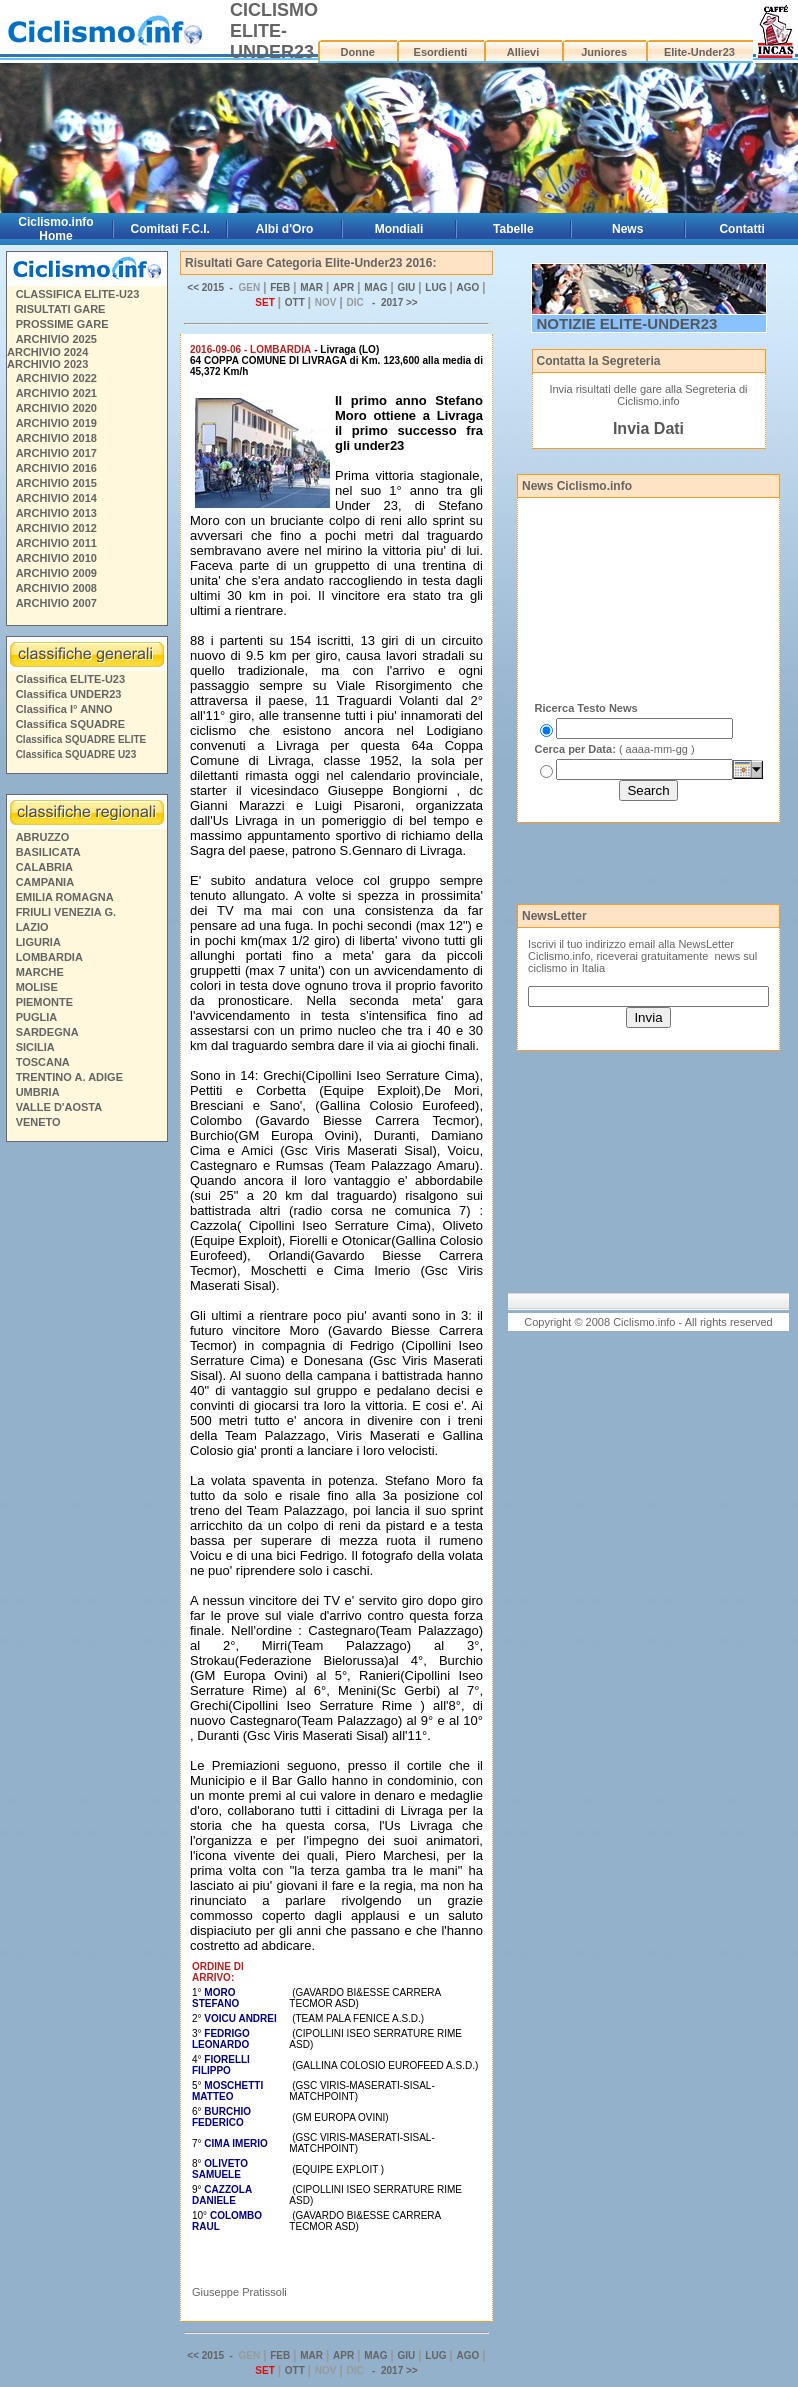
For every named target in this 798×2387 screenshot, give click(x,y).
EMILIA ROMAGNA (65, 897)
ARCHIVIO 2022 (56, 378)
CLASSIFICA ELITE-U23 (78, 294)
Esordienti (441, 52)
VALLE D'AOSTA (59, 1107)
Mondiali (399, 229)
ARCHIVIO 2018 (56, 438)
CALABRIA (44, 867)
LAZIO (32, 927)
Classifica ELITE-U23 (70, 679)
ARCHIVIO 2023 (47, 364)
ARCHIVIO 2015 (56, 483)
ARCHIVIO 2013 (56, 513)
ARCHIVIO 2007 (56, 603)
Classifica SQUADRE (70, 724)
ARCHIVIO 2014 (56, 498)
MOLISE (37, 987)
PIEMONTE (44, 1002)
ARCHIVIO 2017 (56, 453)
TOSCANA (43, 1062)
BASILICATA (48, 852)
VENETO (38, 1122)
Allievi (523, 52)
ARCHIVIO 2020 (56, 408)
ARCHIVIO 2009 (56, 573)
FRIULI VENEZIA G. (66, 912)
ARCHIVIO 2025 (56, 339)
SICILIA (35, 1047)
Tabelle (513, 229)
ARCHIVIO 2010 (56, 558)
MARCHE (40, 972)
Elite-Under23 (699, 52)
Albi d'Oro (285, 229)
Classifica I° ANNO (64, 709)
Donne (358, 52)
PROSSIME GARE (62, 324)
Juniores (604, 52)
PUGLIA (37, 1017)
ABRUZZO (43, 837)
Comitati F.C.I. (170, 229)
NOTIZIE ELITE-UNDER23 (627, 323)
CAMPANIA (45, 882)
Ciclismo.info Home (55, 229)
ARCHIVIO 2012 (56, 528)
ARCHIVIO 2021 (56, 393)
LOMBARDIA (49, 957)
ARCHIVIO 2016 (56, 468)
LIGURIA (38, 942)
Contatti (741, 229)
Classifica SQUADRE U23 (76, 754)
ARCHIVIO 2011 (56, 543)
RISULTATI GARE (61, 309)
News (627, 229)
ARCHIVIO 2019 (56, 423)
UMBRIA (38, 1092)
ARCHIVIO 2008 (56, 588)
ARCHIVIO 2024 (47, 352)
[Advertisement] (86, 1454)
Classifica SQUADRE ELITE (81, 739)
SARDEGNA (47, 1032)
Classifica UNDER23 (69, 694)
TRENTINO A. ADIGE (69, 1077)
